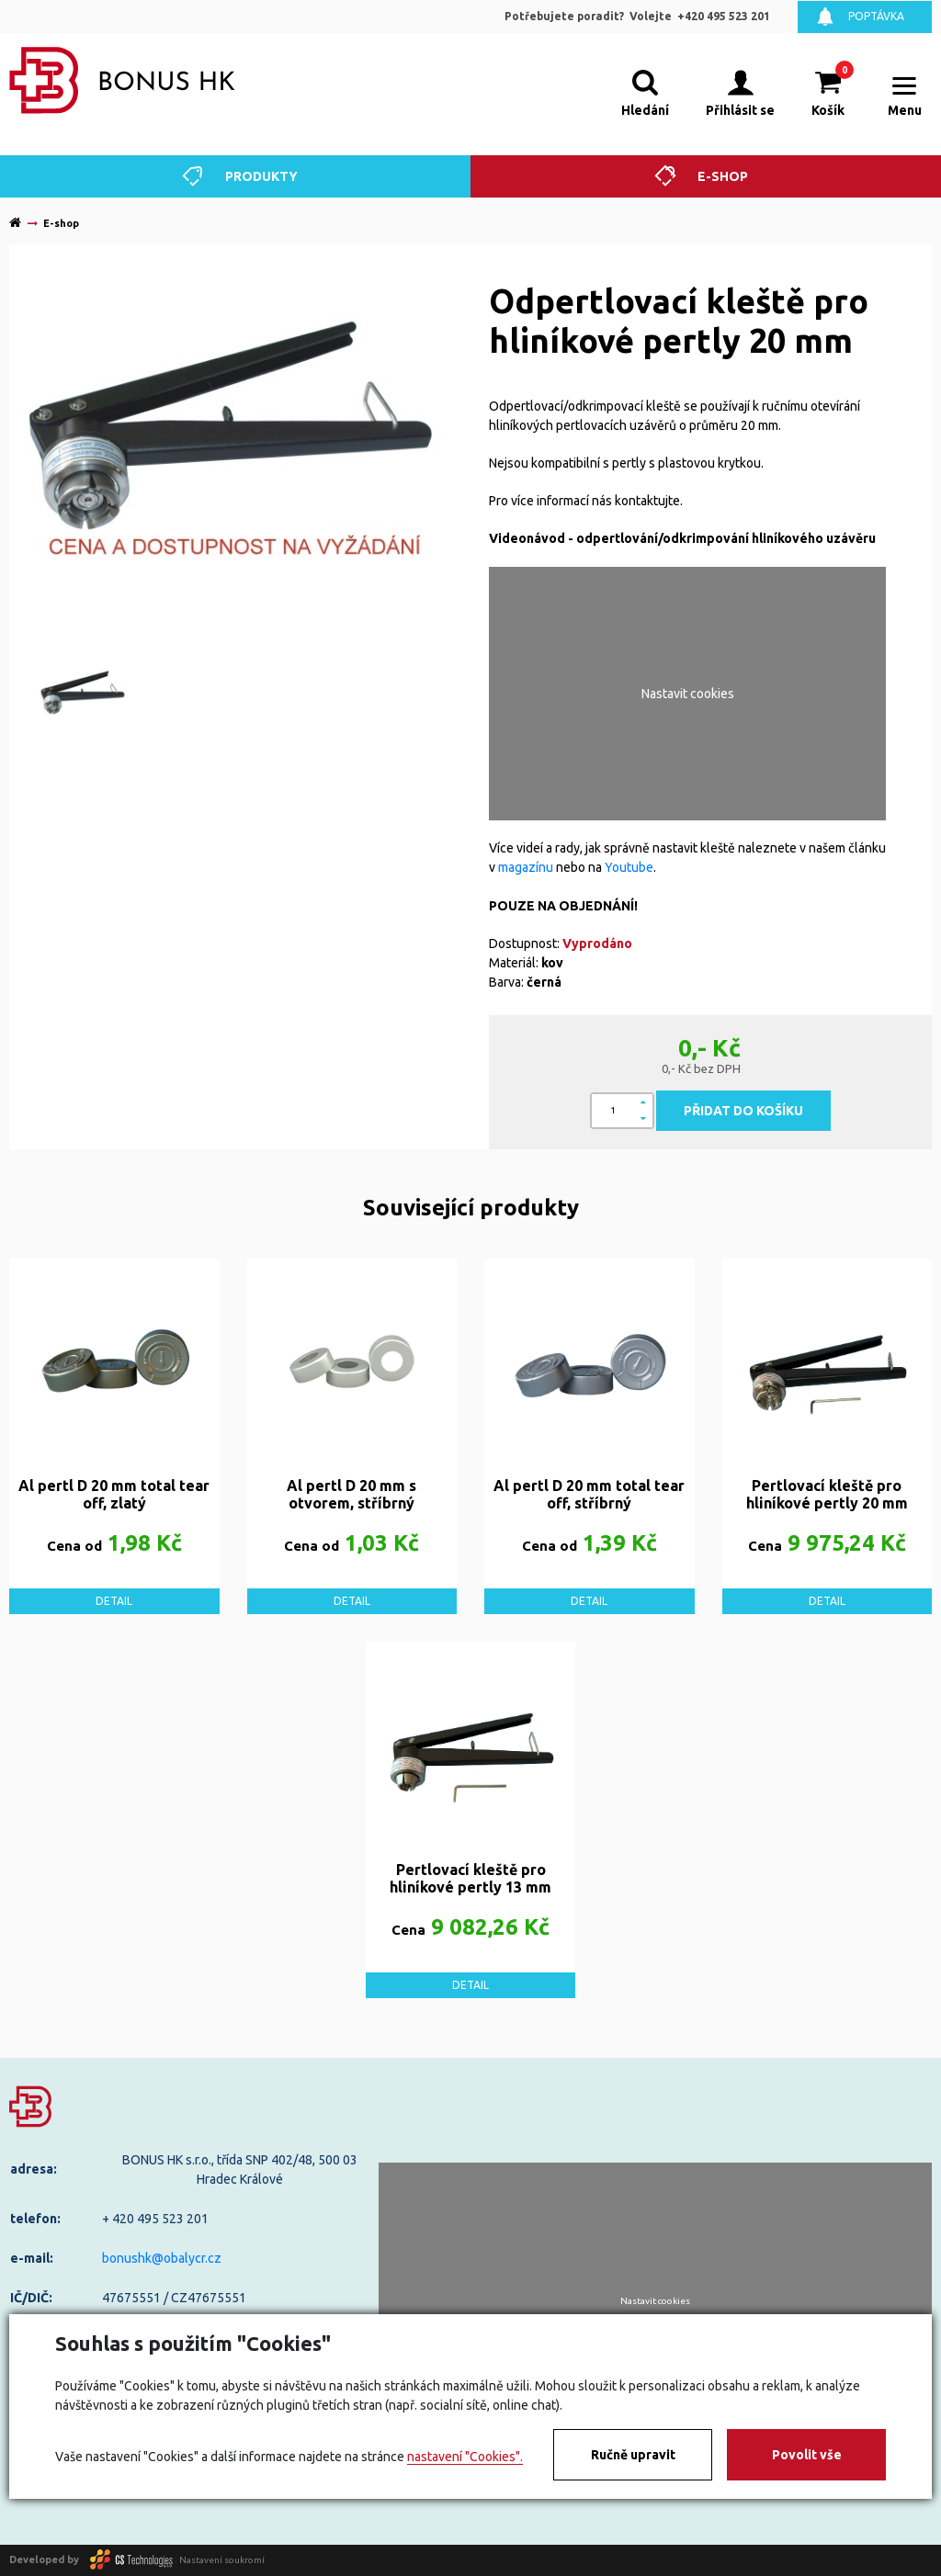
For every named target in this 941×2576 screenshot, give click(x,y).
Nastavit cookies (687, 693)
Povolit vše (807, 2454)
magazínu (525, 867)
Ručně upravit (633, 2454)
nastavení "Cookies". (465, 2456)
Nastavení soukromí (222, 2559)
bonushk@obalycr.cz (161, 2258)
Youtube (629, 867)
